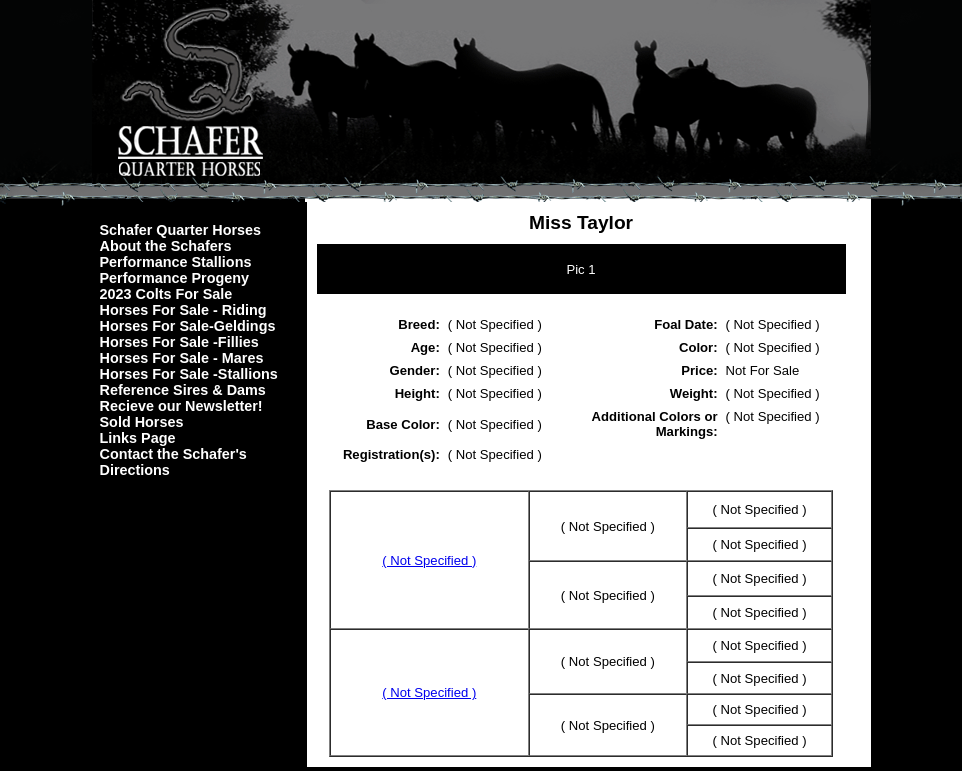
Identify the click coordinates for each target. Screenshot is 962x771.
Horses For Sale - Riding (183, 310)
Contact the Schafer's (173, 454)
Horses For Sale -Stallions (189, 374)
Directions (135, 470)
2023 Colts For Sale (166, 294)
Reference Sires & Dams (183, 390)
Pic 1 (580, 269)
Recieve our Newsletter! (181, 406)
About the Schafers (166, 246)
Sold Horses (142, 422)
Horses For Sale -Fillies (179, 342)
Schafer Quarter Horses (181, 230)
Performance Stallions (176, 262)
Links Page (138, 438)
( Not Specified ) (429, 560)
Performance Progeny (175, 278)
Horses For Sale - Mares (182, 358)
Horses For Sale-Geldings (188, 326)
